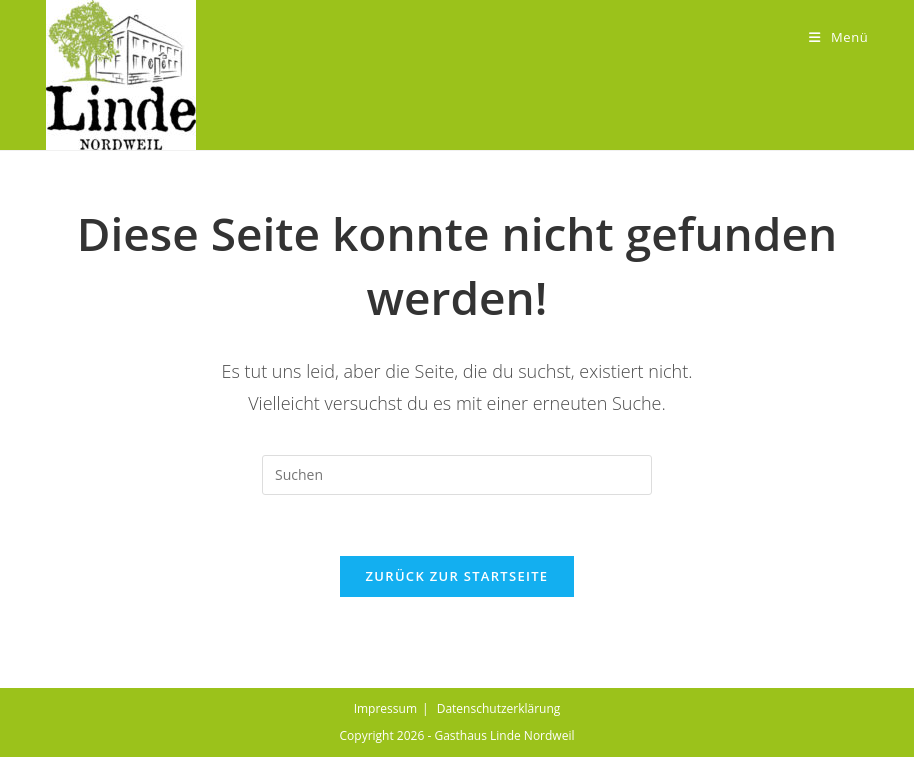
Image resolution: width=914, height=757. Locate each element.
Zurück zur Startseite (457, 576)
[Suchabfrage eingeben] (457, 475)
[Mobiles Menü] (838, 37)
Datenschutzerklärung (499, 708)
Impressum (385, 708)
